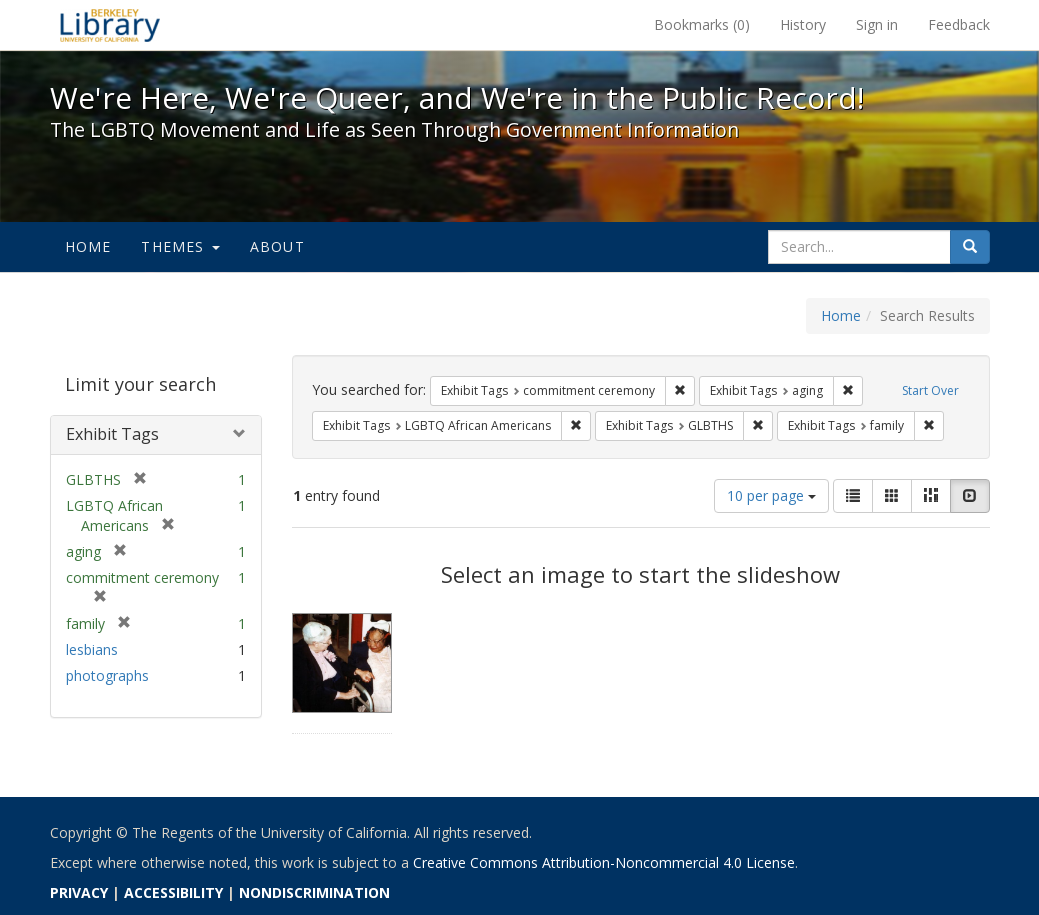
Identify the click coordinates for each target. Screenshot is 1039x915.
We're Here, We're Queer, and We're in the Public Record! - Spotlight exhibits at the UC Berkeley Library (110, 25)
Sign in (877, 24)
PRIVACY (79, 892)
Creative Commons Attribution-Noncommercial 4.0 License (604, 862)
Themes (180, 246)
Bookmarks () (702, 24)
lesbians (92, 649)
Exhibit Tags (112, 434)
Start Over (930, 390)
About (277, 246)
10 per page (771, 495)
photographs (107, 675)
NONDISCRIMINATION (314, 892)
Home (88, 246)
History (803, 24)
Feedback (959, 24)
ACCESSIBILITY (173, 892)
